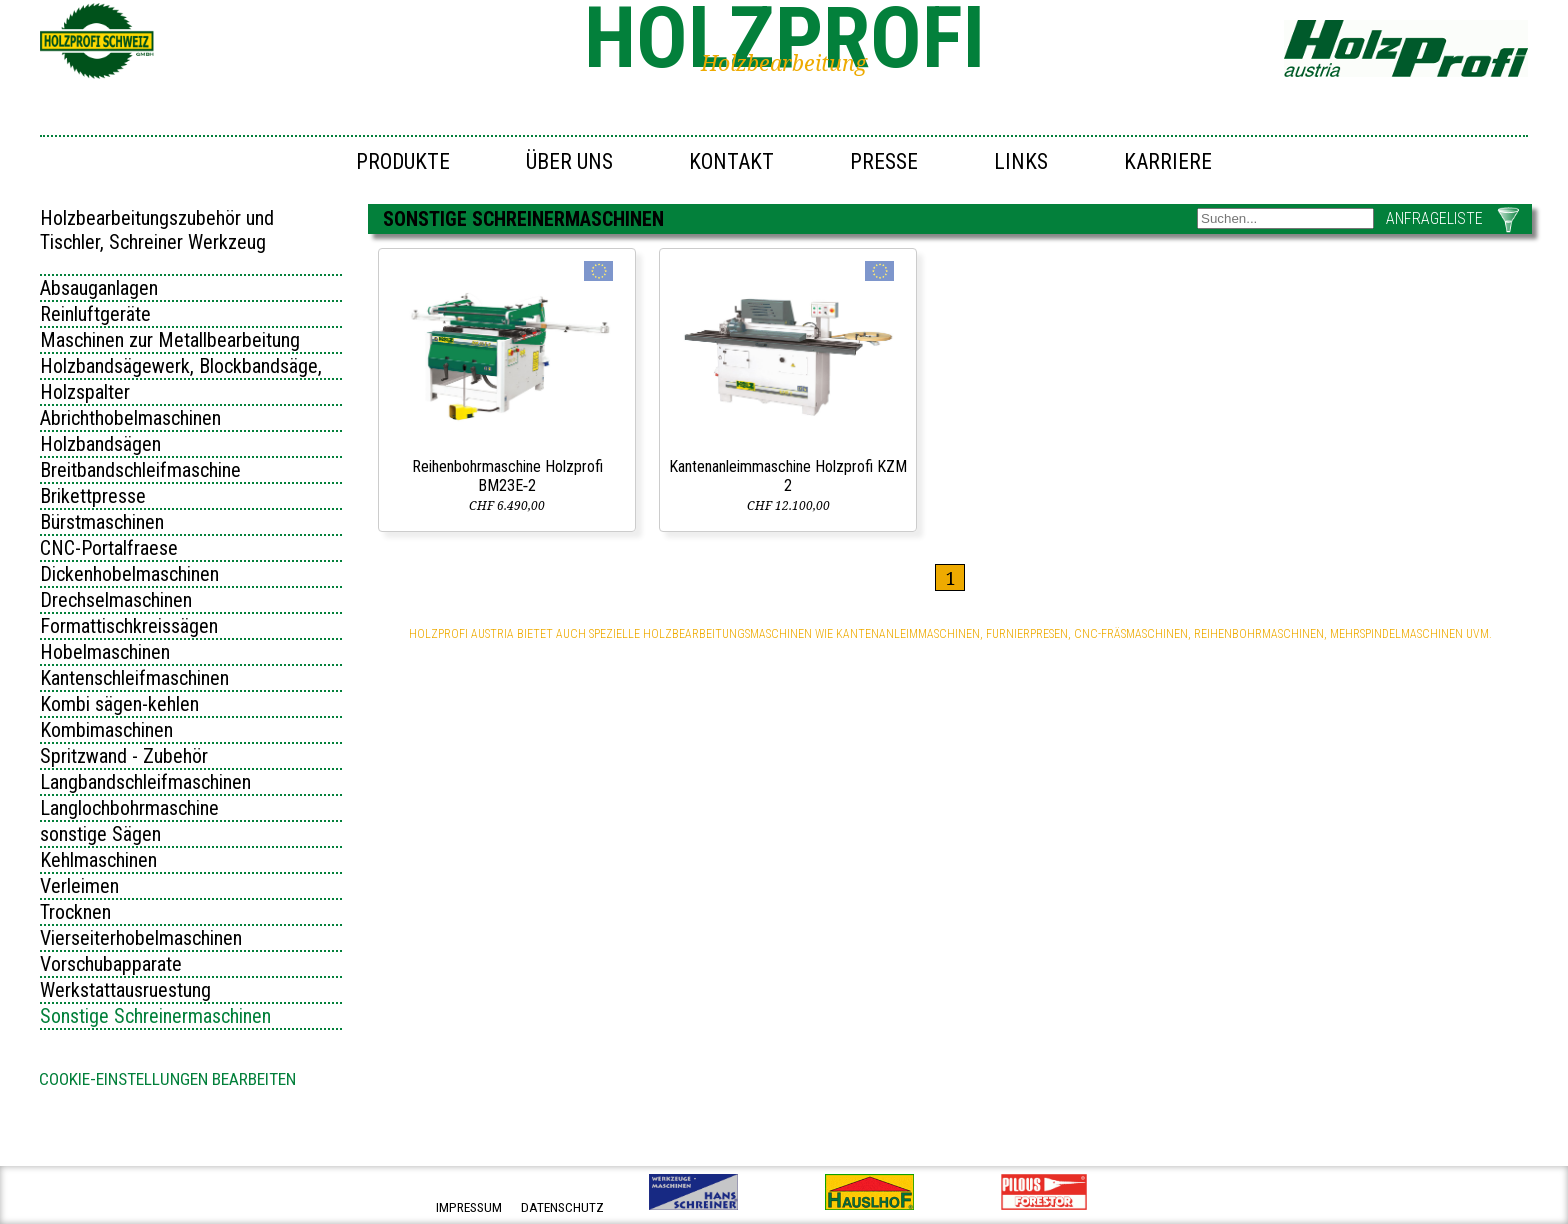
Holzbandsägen (100, 444)
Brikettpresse (93, 496)
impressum (469, 1207)
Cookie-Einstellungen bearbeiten (167, 1079)
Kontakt (731, 161)
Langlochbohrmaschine (129, 808)
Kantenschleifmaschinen (134, 678)
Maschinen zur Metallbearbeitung (170, 340)
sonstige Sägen (100, 834)
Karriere (1168, 161)
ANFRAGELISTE (1434, 218)
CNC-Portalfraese (109, 548)
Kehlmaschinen (98, 860)
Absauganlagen (99, 288)
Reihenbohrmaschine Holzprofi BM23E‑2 (507, 476)
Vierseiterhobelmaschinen (141, 938)
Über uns (569, 161)
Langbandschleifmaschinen (145, 782)
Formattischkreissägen (129, 626)
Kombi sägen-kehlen (119, 704)
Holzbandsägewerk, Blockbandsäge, (181, 366)
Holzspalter (85, 392)
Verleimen (79, 886)
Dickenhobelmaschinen (129, 574)
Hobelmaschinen (105, 652)
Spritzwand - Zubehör (124, 756)
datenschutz (562, 1207)
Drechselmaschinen (116, 600)
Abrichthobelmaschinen (130, 418)
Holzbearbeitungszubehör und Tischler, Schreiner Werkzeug (157, 230)
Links (1021, 161)
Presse (884, 161)
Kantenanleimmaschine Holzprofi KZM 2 (788, 476)
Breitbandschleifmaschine (140, 470)
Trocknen (75, 912)
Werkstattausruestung (125, 990)
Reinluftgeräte (95, 314)
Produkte (403, 161)
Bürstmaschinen (102, 522)
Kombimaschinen (106, 730)
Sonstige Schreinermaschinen (155, 1016)
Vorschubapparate (111, 964)
